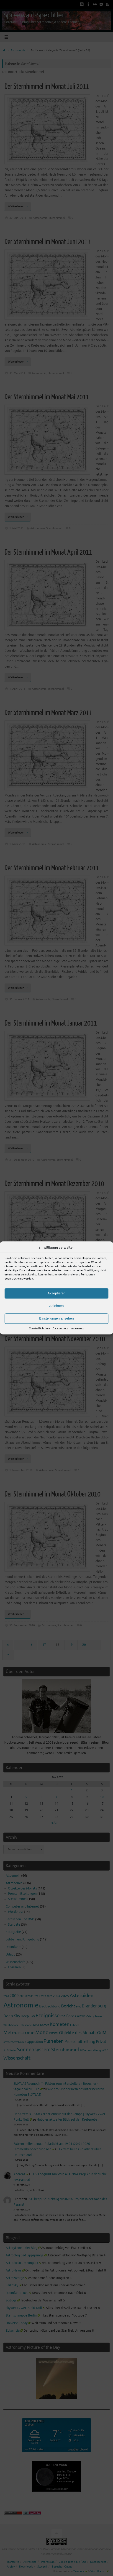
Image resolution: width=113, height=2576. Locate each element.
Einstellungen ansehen (56, 1318)
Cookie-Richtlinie (39, 1328)
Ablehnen (56, 1306)
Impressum (77, 1328)
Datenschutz (60, 1328)
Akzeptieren (56, 1293)
